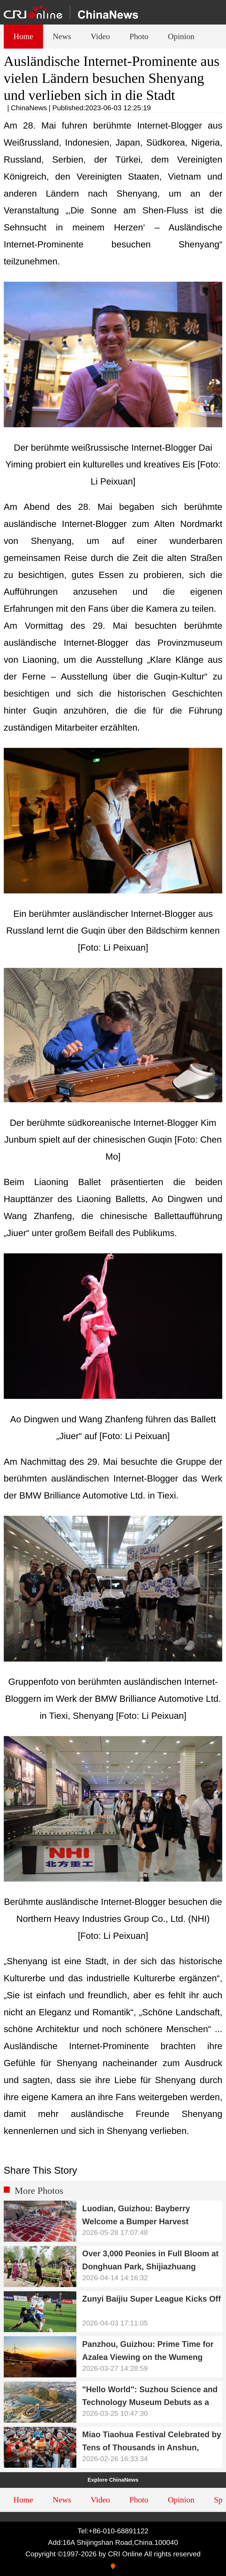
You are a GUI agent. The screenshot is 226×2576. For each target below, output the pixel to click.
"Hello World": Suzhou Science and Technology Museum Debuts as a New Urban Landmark (149, 2398)
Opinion (181, 36)
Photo (139, 36)
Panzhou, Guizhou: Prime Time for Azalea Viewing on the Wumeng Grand (147, 2353)
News (62, 36)
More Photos (39, 2190)
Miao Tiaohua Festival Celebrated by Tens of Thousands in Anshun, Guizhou (151, 2443)
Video (100, 36)
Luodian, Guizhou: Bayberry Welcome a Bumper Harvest (136, 2215)
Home (23, 36)
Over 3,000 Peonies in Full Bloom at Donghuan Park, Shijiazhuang (150, 2260)
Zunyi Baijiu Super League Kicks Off (151, 2298)
